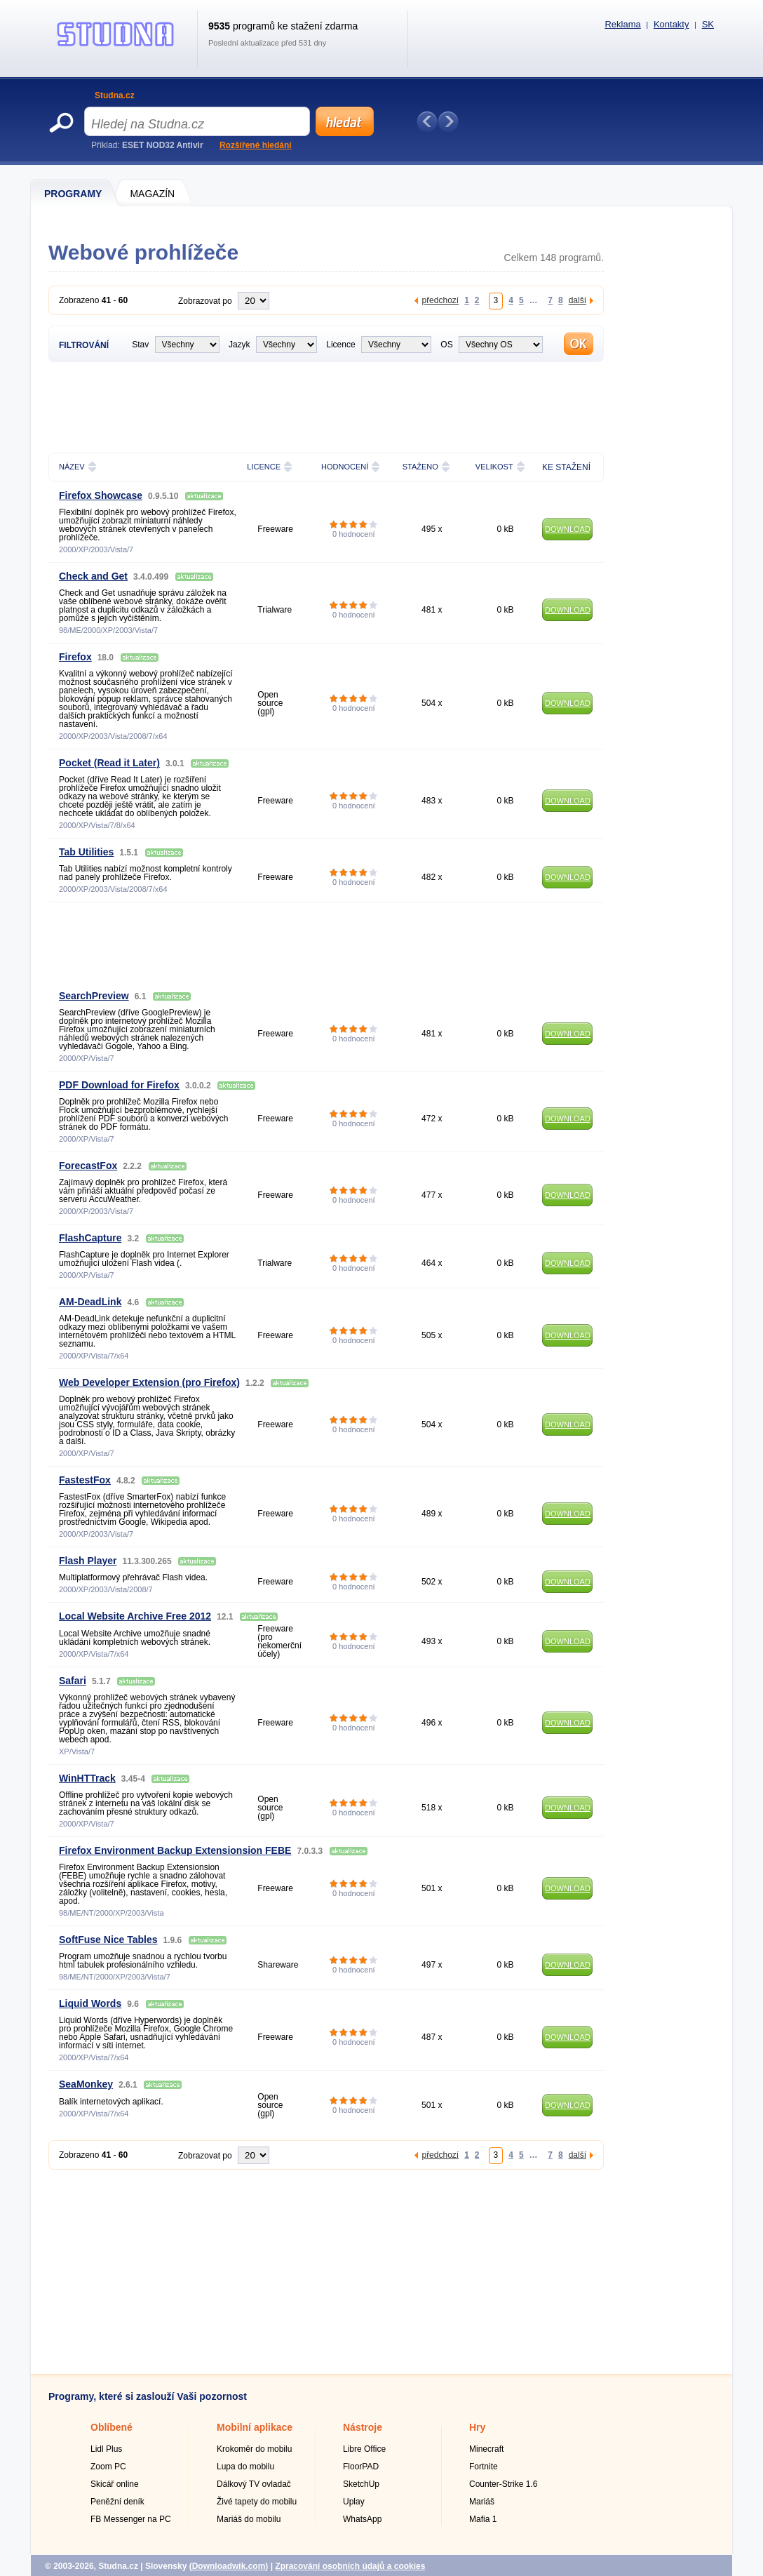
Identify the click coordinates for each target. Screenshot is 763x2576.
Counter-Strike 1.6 (503, 2484)
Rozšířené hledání (256, 145)
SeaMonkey (86, 2084)
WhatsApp (362, 2519)
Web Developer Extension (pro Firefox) (149, 1382)
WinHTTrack (87, 1778)
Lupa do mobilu (245, 2466)
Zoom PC (108, 2466)
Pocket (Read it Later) (109, 762)
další (577, 300)
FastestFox (85, 1480)
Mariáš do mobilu (249, 2519)
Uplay (354, 2502)
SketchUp (361, 2484)
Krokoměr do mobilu (254, 2449)
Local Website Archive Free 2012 (135, 1616)
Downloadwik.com (229, 2566)
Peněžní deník (117, 2502)
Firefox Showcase (100, 495)
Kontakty (671, 24)
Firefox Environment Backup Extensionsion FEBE (175, 1850)
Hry (477, 2427)
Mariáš (481, 2502)
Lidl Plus (106, 2449)
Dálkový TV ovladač (254, 2484)
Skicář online (114, 2484)
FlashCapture (90, 1237)
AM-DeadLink (90, 1301)
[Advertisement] (326, 406)
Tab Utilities (86, 851)
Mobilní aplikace (254, 2427)
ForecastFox (88, 1165)
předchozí (440, 300)
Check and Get (93, 576)
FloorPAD (361, 2466)
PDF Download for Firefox (119, 1084)
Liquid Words (90, 2003)
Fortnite (483, 2466)
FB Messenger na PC (130, 2519)
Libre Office (364, 2449)
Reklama (622, 24)
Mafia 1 (483, 2519)
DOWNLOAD (567, 529)
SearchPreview (94, 995)
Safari (72, 1680)
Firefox (75, 656)
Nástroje (362, 2427)
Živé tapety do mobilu (257, 2502)
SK (708, 24)
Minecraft (486, 2449)
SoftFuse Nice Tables (108, 1939)
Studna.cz (115, 95)
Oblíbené (111, 2427)
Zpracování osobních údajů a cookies (350, 2566)
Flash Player (88, 1560)
